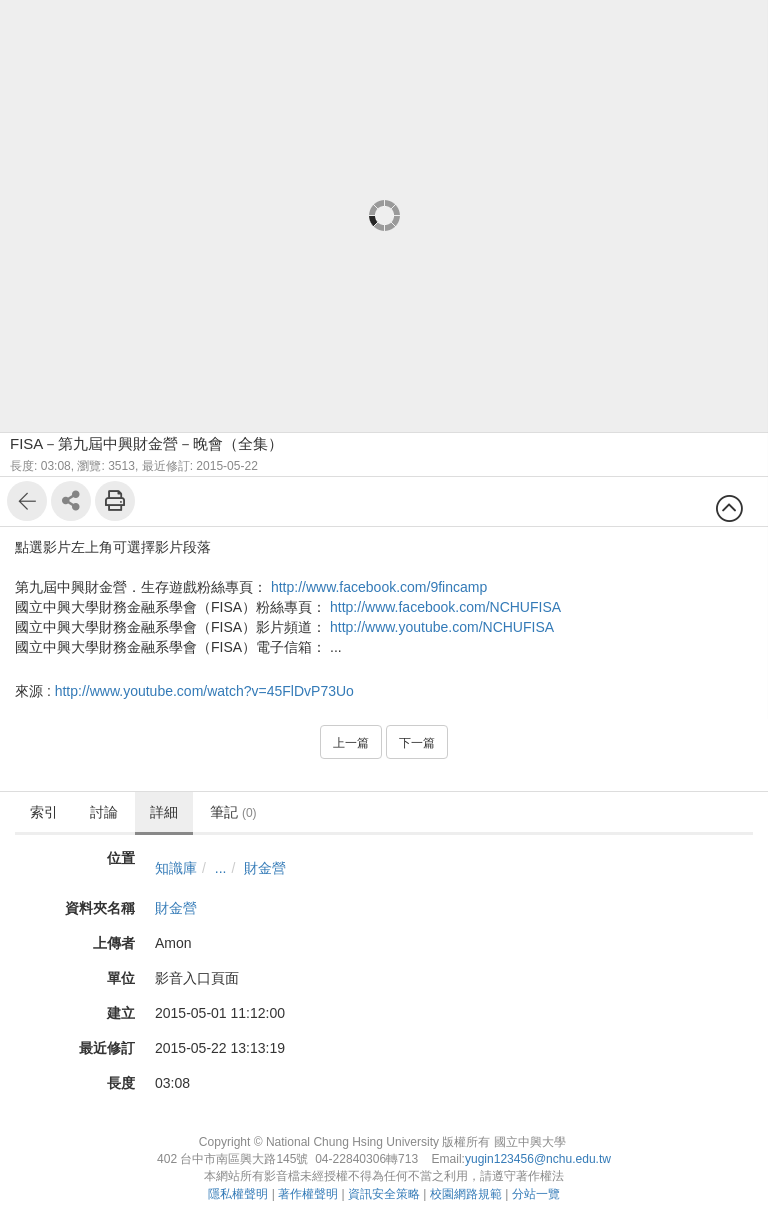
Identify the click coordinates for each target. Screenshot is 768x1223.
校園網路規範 (466, 1194)
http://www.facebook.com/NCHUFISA (445, 607)
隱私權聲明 (238, 1194)
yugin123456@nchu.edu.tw (538, 1159)
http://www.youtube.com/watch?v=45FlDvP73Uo (204, 691)
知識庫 (176, 868)
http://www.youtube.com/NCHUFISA (442, 627)
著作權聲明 (308, 1194)
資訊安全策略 (384, 1194)
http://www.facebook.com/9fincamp (379, 587)
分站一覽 (536, 1194)
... (221, 868)
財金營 (265, 868)
